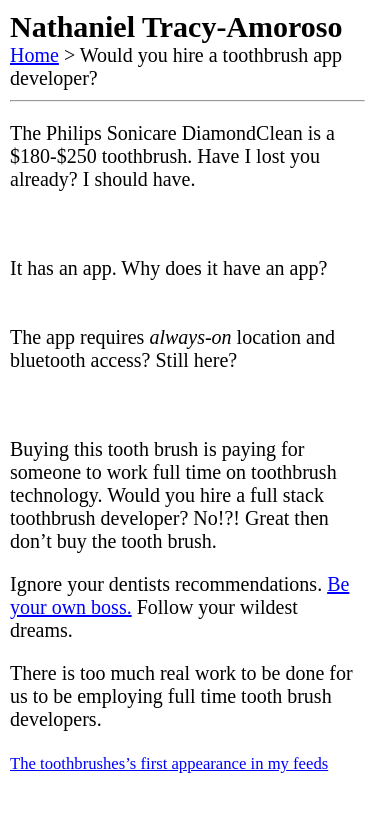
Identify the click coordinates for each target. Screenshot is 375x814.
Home (34, 55)
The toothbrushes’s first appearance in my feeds (169, 763)
